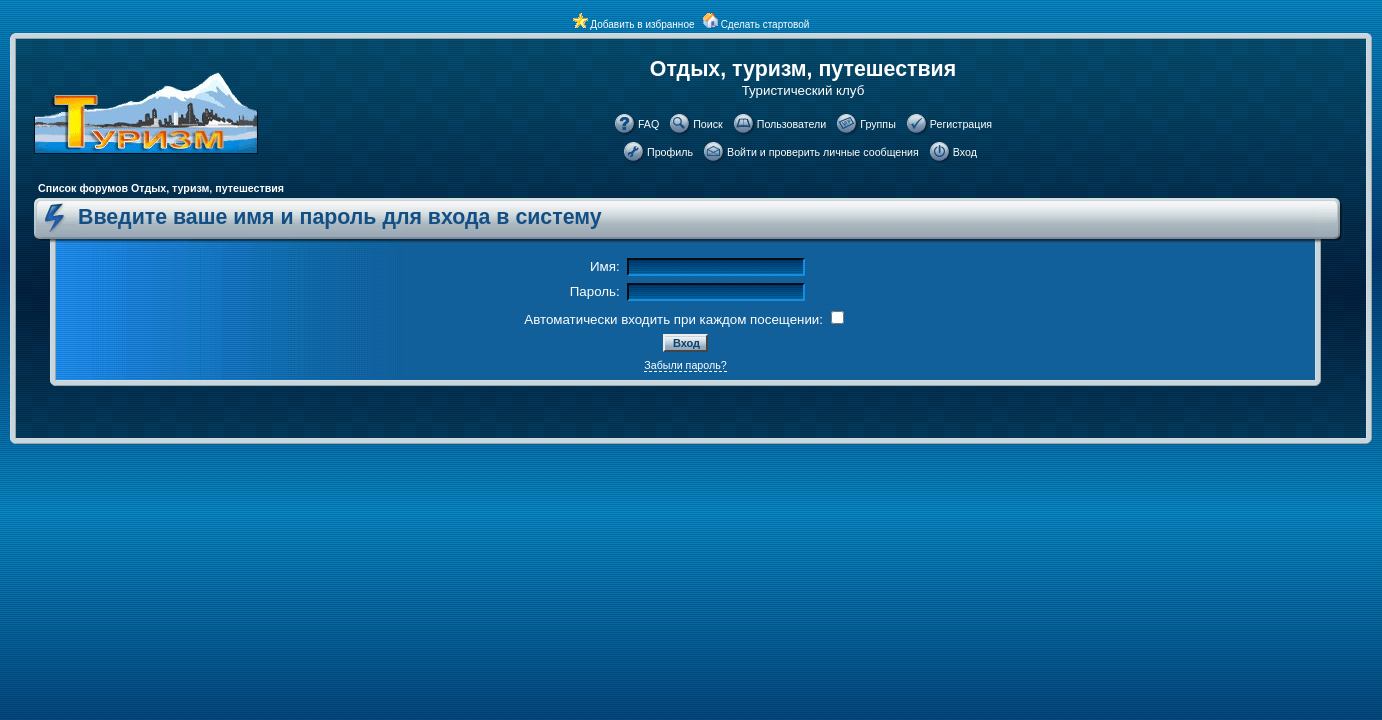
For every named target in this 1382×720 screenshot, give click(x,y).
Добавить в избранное (642, 24)
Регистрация (961, 124)
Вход (965, 152)
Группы (878, 124)
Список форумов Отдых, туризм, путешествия (161, 188)
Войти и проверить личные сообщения (823, 152)
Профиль (670, 152)
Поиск (708, 124)
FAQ (648, 124)
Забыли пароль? (685, 365)
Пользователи (792, 124)
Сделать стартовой (765, 24)
